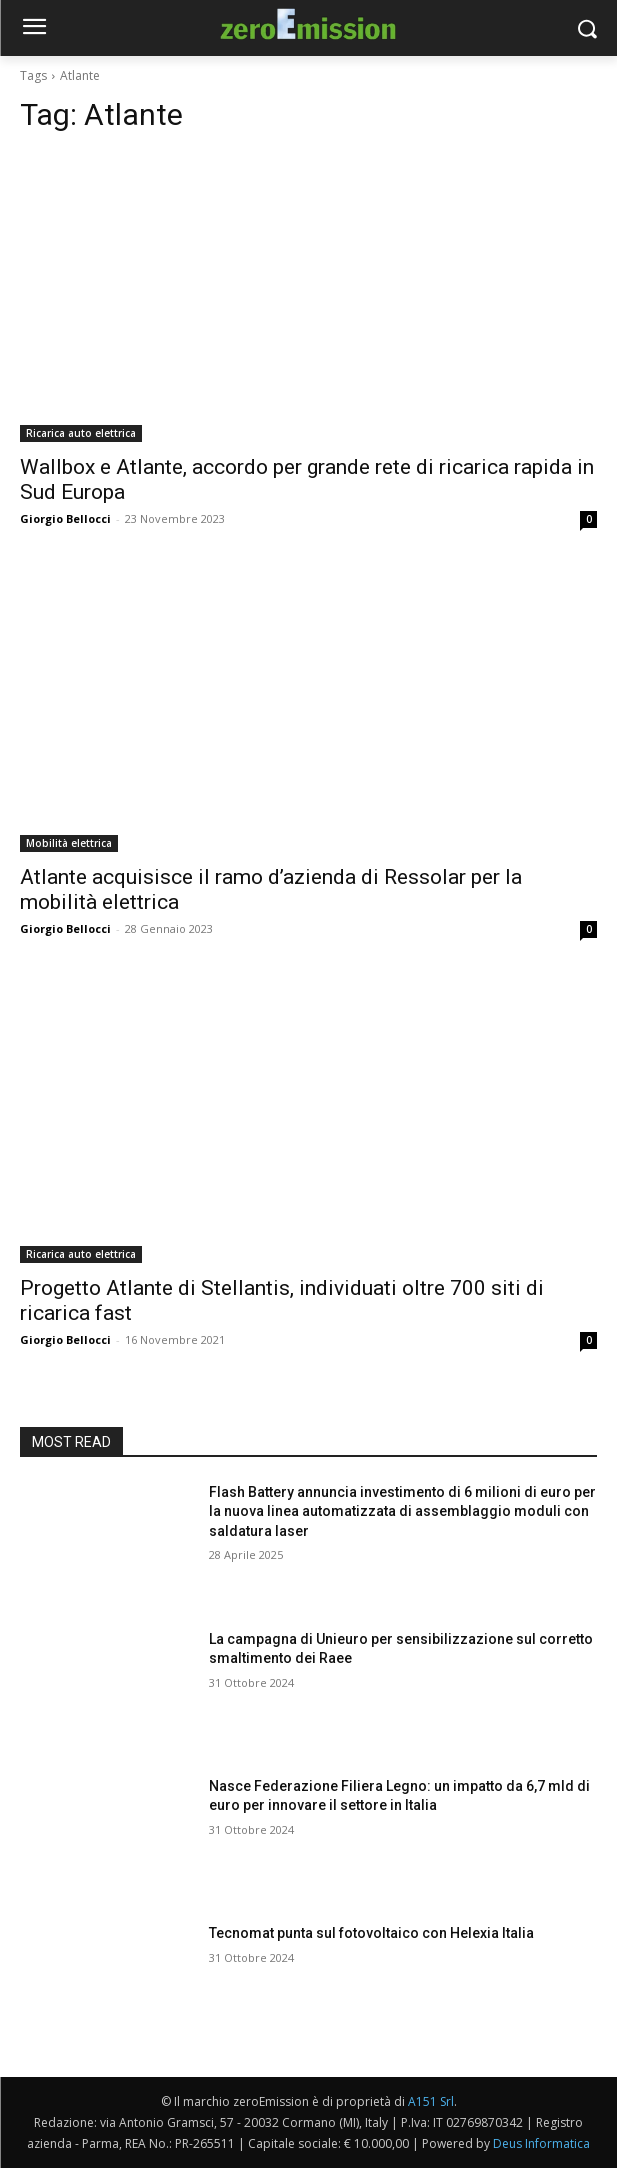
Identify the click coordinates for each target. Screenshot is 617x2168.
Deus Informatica (541, 2143)
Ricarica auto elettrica (81, 433)
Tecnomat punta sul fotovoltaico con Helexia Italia (371, 1933)
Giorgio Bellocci (65, 518)
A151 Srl (431, 2101)
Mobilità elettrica (69, 843)
